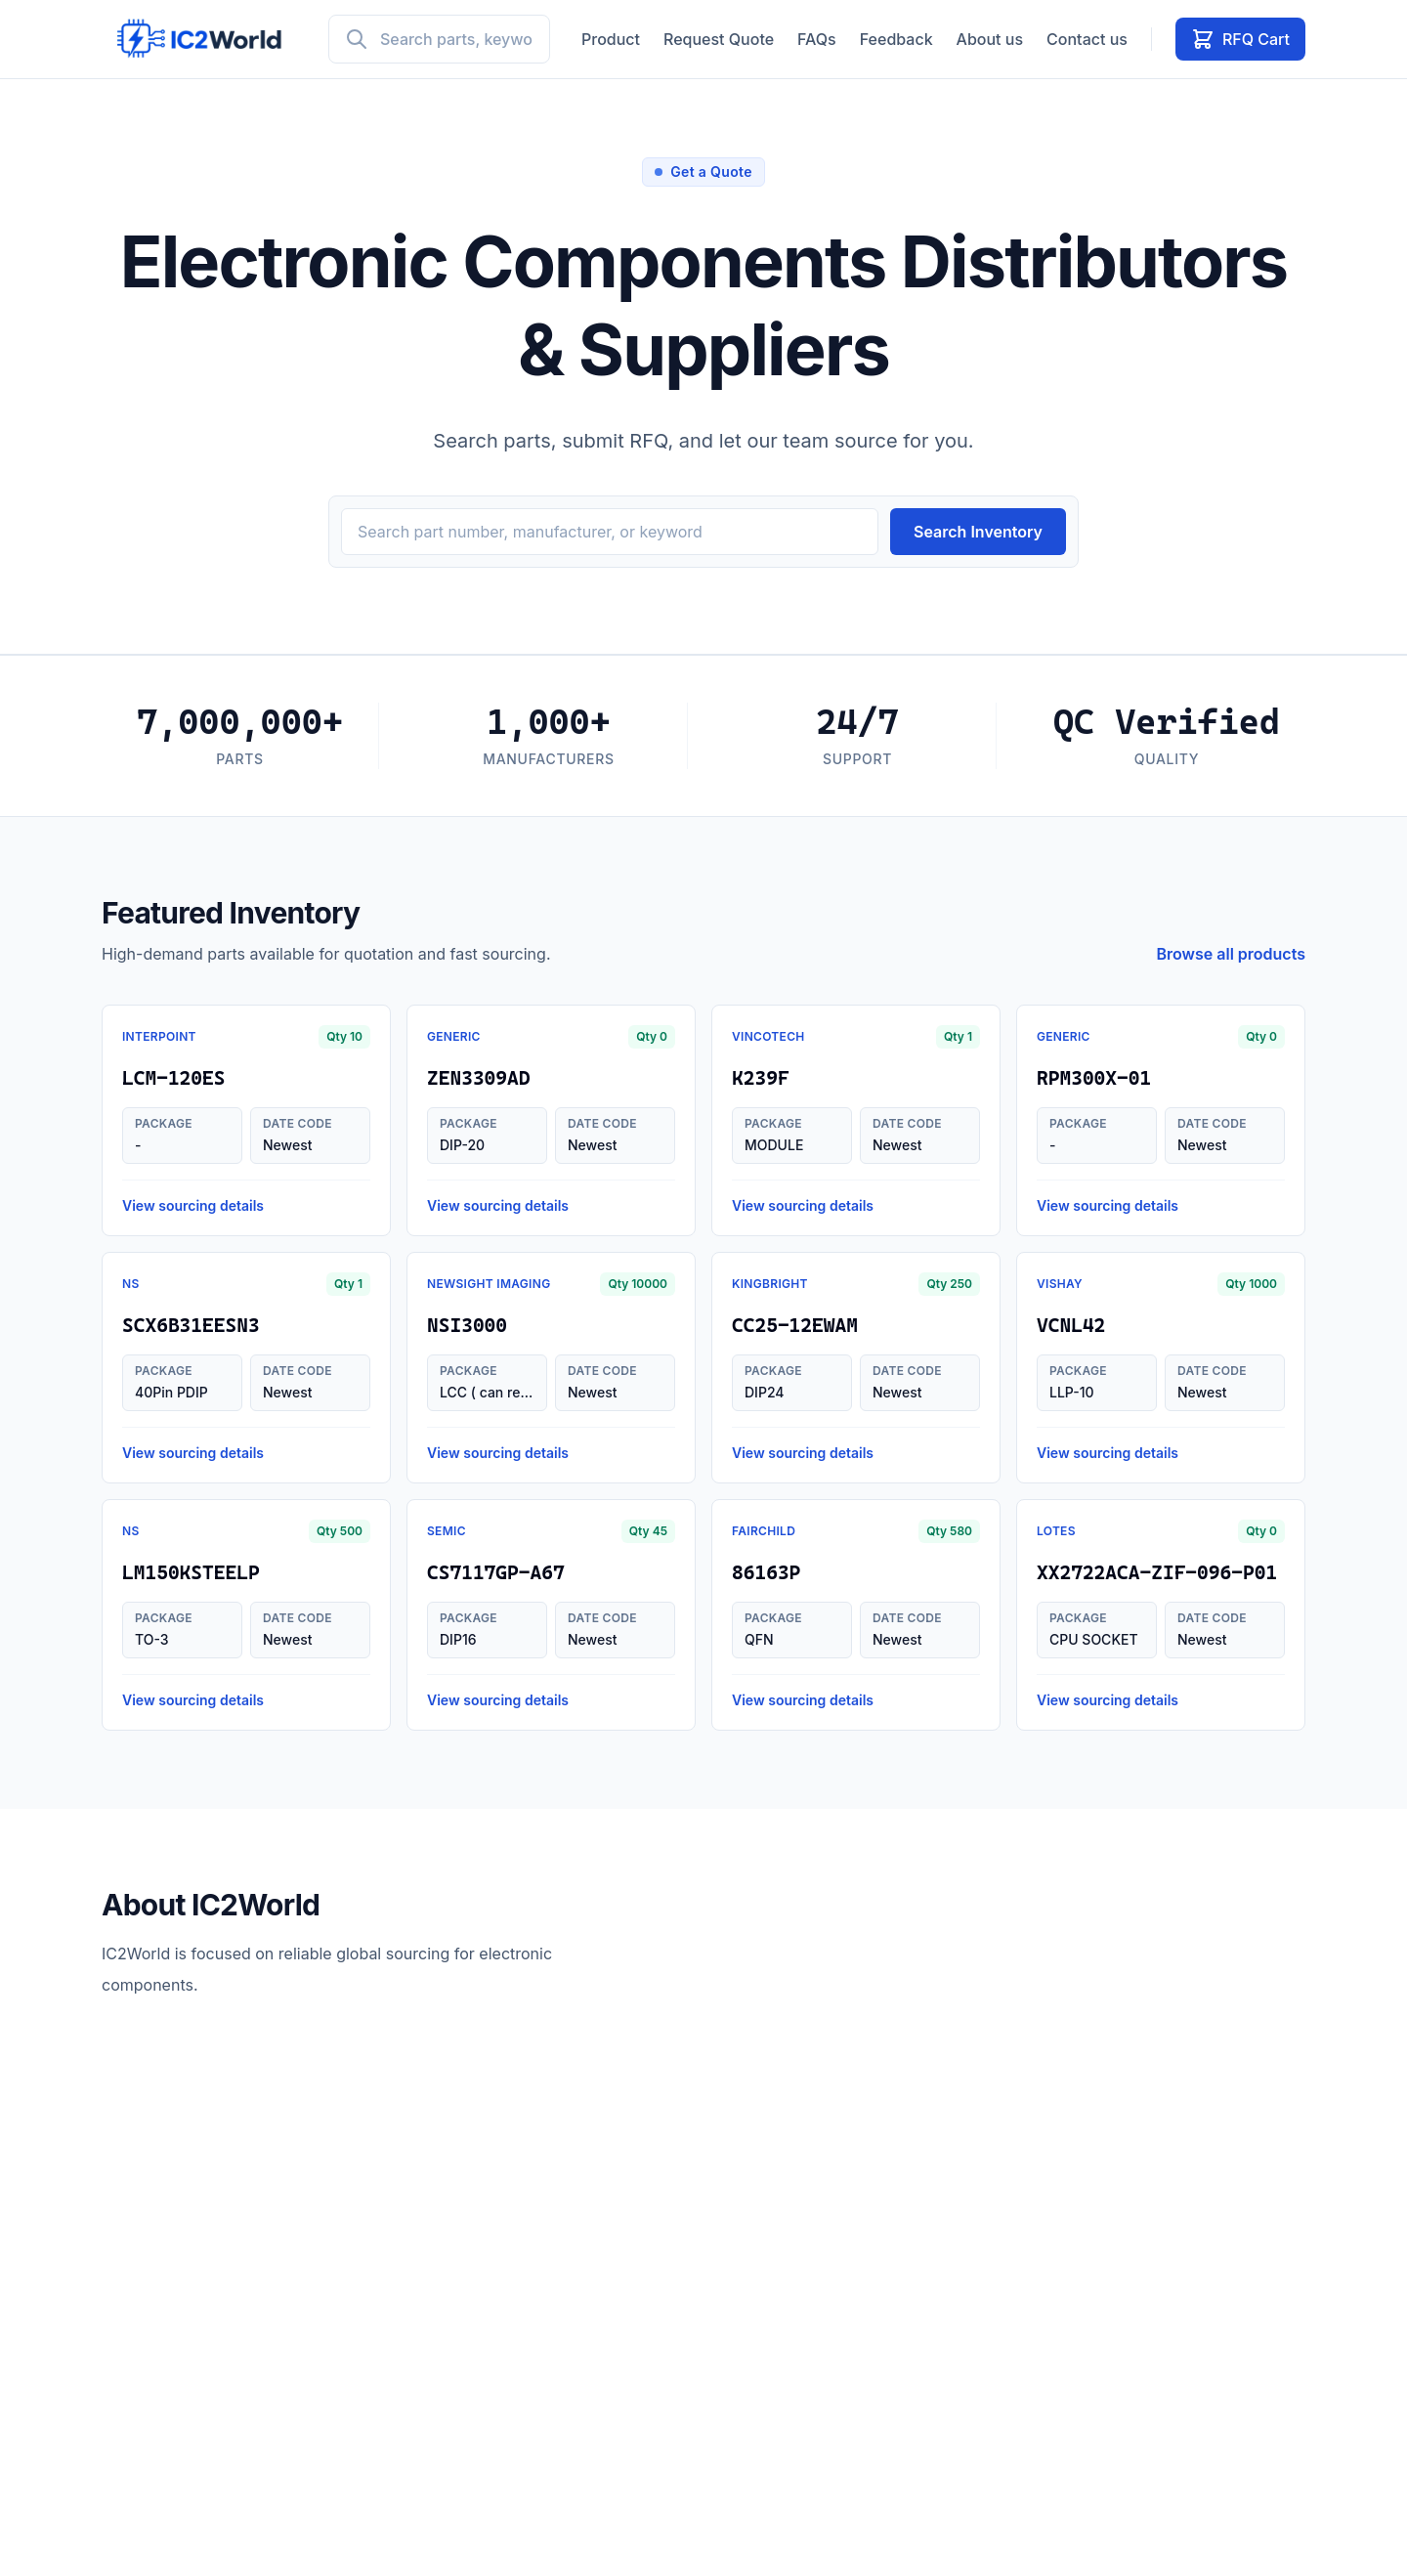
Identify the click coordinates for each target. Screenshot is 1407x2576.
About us (990, 39)
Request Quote (718, 39)
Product (610, 39)
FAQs (816, 39)
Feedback (896, 39)
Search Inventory (978, 531)
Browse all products (1231, 954)
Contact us (1087, 39)
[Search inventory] (609, 531)
